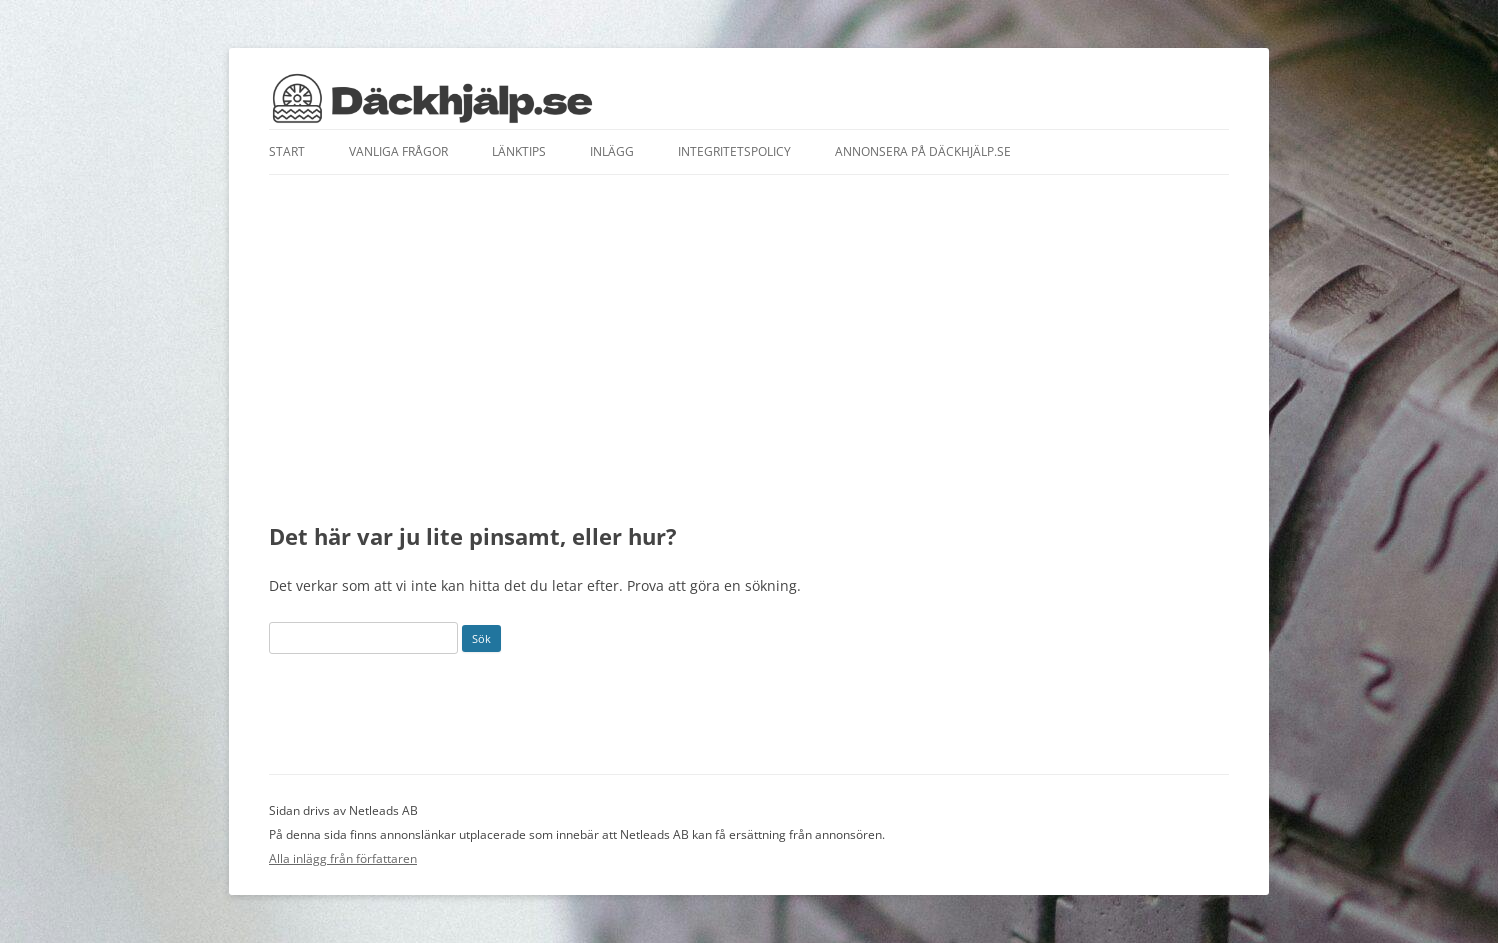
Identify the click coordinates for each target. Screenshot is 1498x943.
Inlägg (612, 151)
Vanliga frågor (398, 151)
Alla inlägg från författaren (343, 858)
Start (287, 151)
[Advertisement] (749, 349)
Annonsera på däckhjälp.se (923, 151)
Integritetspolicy (734, 151)
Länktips (519, 151)
